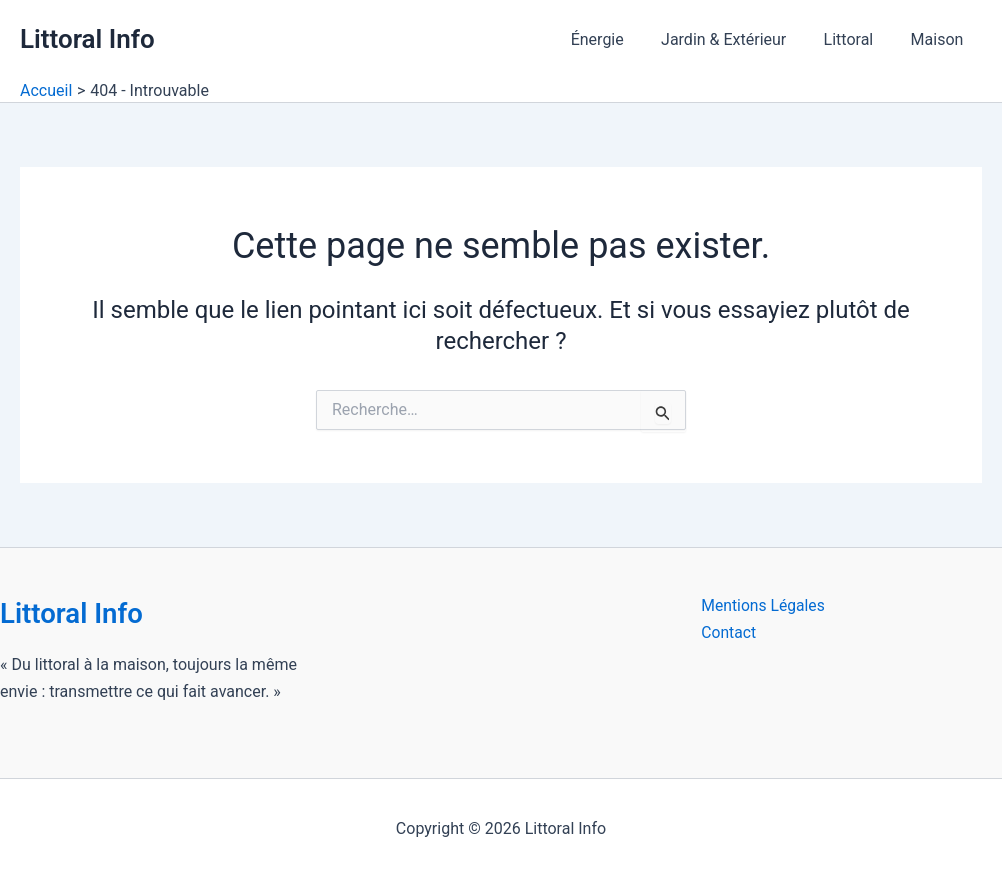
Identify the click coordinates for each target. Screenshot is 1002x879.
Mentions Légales (764, 605)
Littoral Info (87, 39)
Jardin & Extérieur (736, 39)
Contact (729, 632)
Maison (939, 39)
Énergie (615, 39)
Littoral (857, 39)
